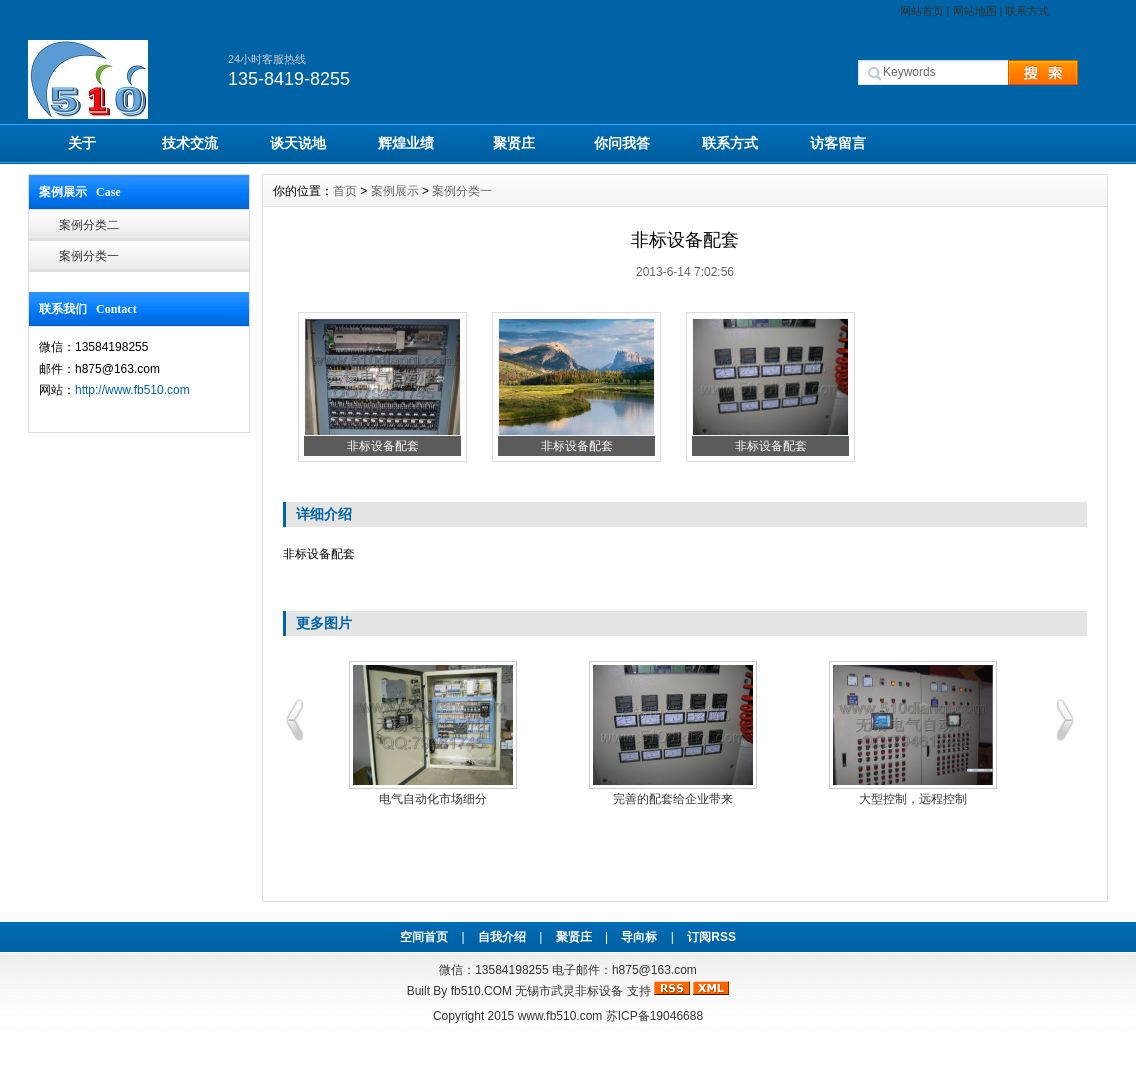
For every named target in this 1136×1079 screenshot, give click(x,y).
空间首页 (424, 937)
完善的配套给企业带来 (673, 799)
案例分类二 (89, 225)
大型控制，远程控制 (913, 799)
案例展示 (395, 191)
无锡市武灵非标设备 (569, 991)
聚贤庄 (514, 143)
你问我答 (622, 143)
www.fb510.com (560, 1016)
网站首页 (922, 11)
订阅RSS (711, 937)
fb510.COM (481, 991)
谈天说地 (298, 143)
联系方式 (1027, 11)
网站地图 (975, 11)
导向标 (639, 937)
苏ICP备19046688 (654, 1016)
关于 (82, 143)
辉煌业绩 (406, 143)
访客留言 (838, 143)
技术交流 (190, 143)
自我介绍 (502, 937)
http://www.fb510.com (132, 390)
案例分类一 (89, 256)
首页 (345, 191)
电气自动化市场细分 (433, 799)
